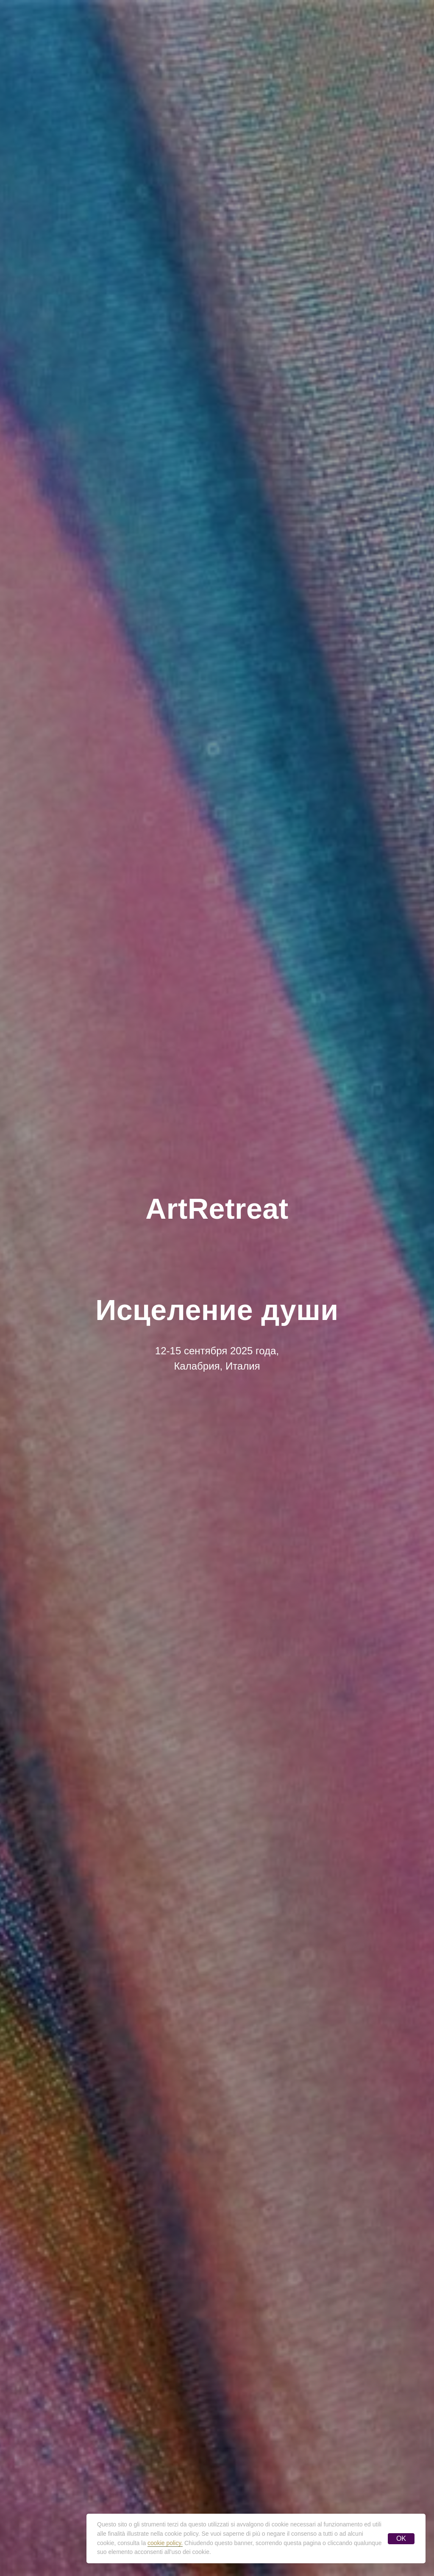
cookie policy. (165, 2543)
